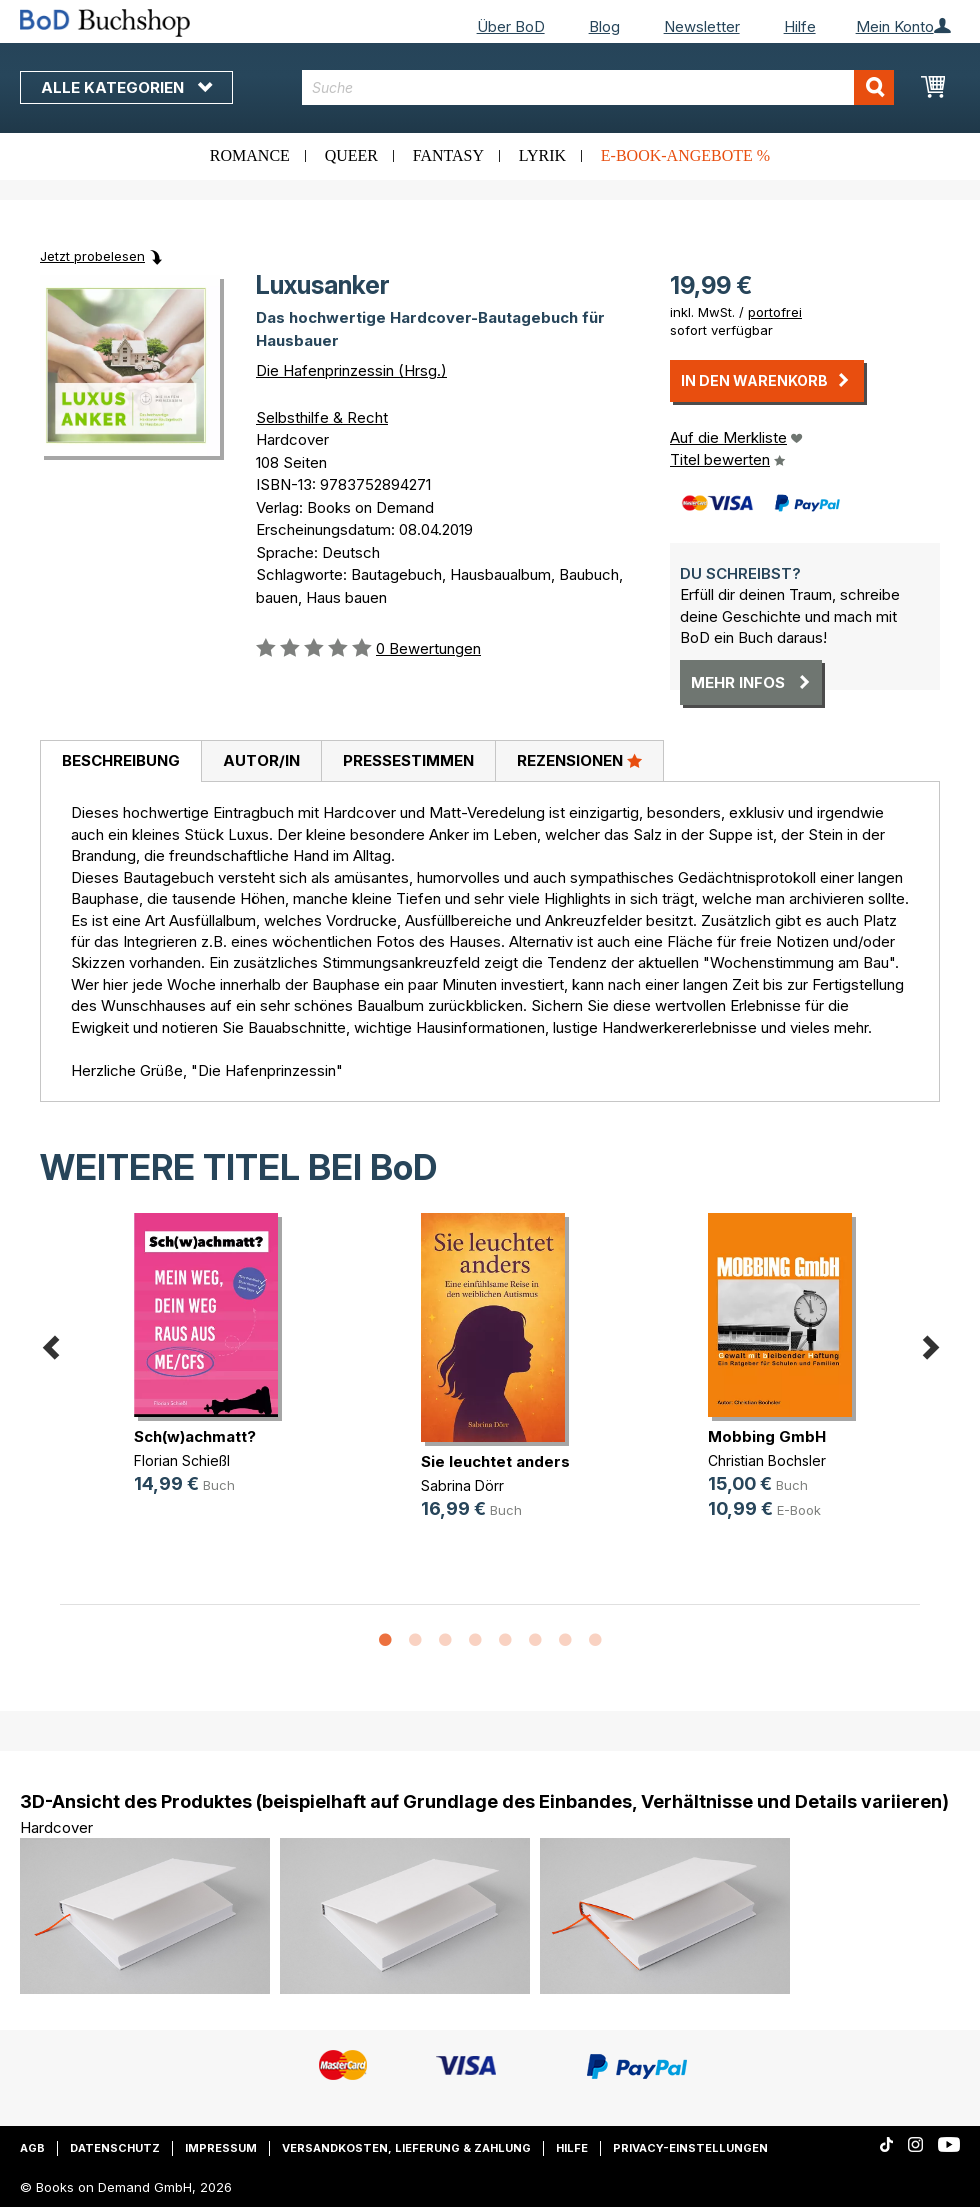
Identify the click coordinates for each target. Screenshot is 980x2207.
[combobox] (598, 87)
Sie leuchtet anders (495, 1461)
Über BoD (511, 26)
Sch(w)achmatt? (195, 1436)
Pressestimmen (408, 760)
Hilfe (800, 26)
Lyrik (542, 155)
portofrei (775, 312)
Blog (604, 26)
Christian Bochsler (767, 1460)
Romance (250, 155)
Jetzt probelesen (92, 256)
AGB (32, 2148)
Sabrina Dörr (462, 1485)
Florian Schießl (182, 1460)
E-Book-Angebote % (685, 155)
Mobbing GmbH (767, 1436)
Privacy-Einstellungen (690, 2148)
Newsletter (702, 26)
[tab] (120, 762)
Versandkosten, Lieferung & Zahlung (406, 2148)
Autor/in (261, 760)
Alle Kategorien (126, 87)
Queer (351, 155)
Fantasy (448, 155)
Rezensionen (579, 760)
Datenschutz (115, 2148)
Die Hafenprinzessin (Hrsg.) (351, 370)
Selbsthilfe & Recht (322, 417)
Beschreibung (121, 760)
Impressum (221, 2148)
